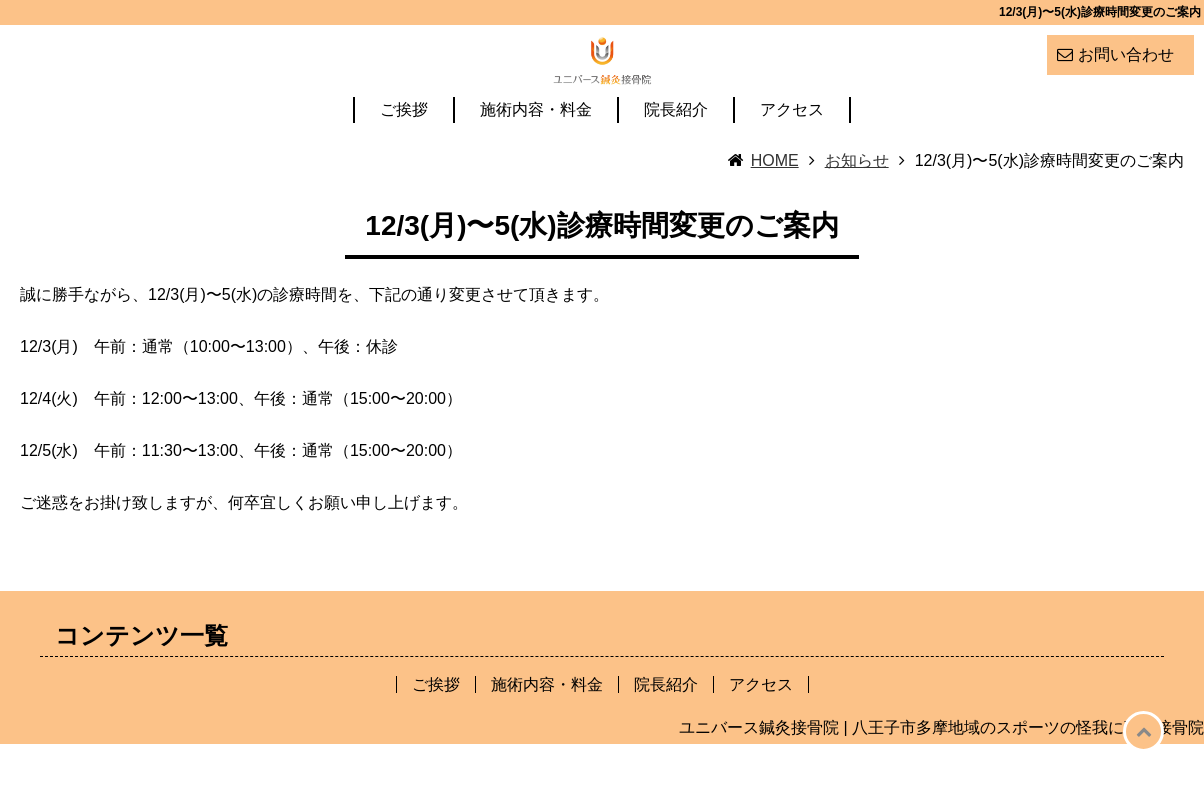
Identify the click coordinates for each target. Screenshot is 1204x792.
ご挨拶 (404, 158)
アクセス (792, 158)
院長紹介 (676, 158)
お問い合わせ (1126, 54)
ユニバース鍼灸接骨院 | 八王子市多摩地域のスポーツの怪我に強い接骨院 (941, 775)
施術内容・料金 (536, 158)
